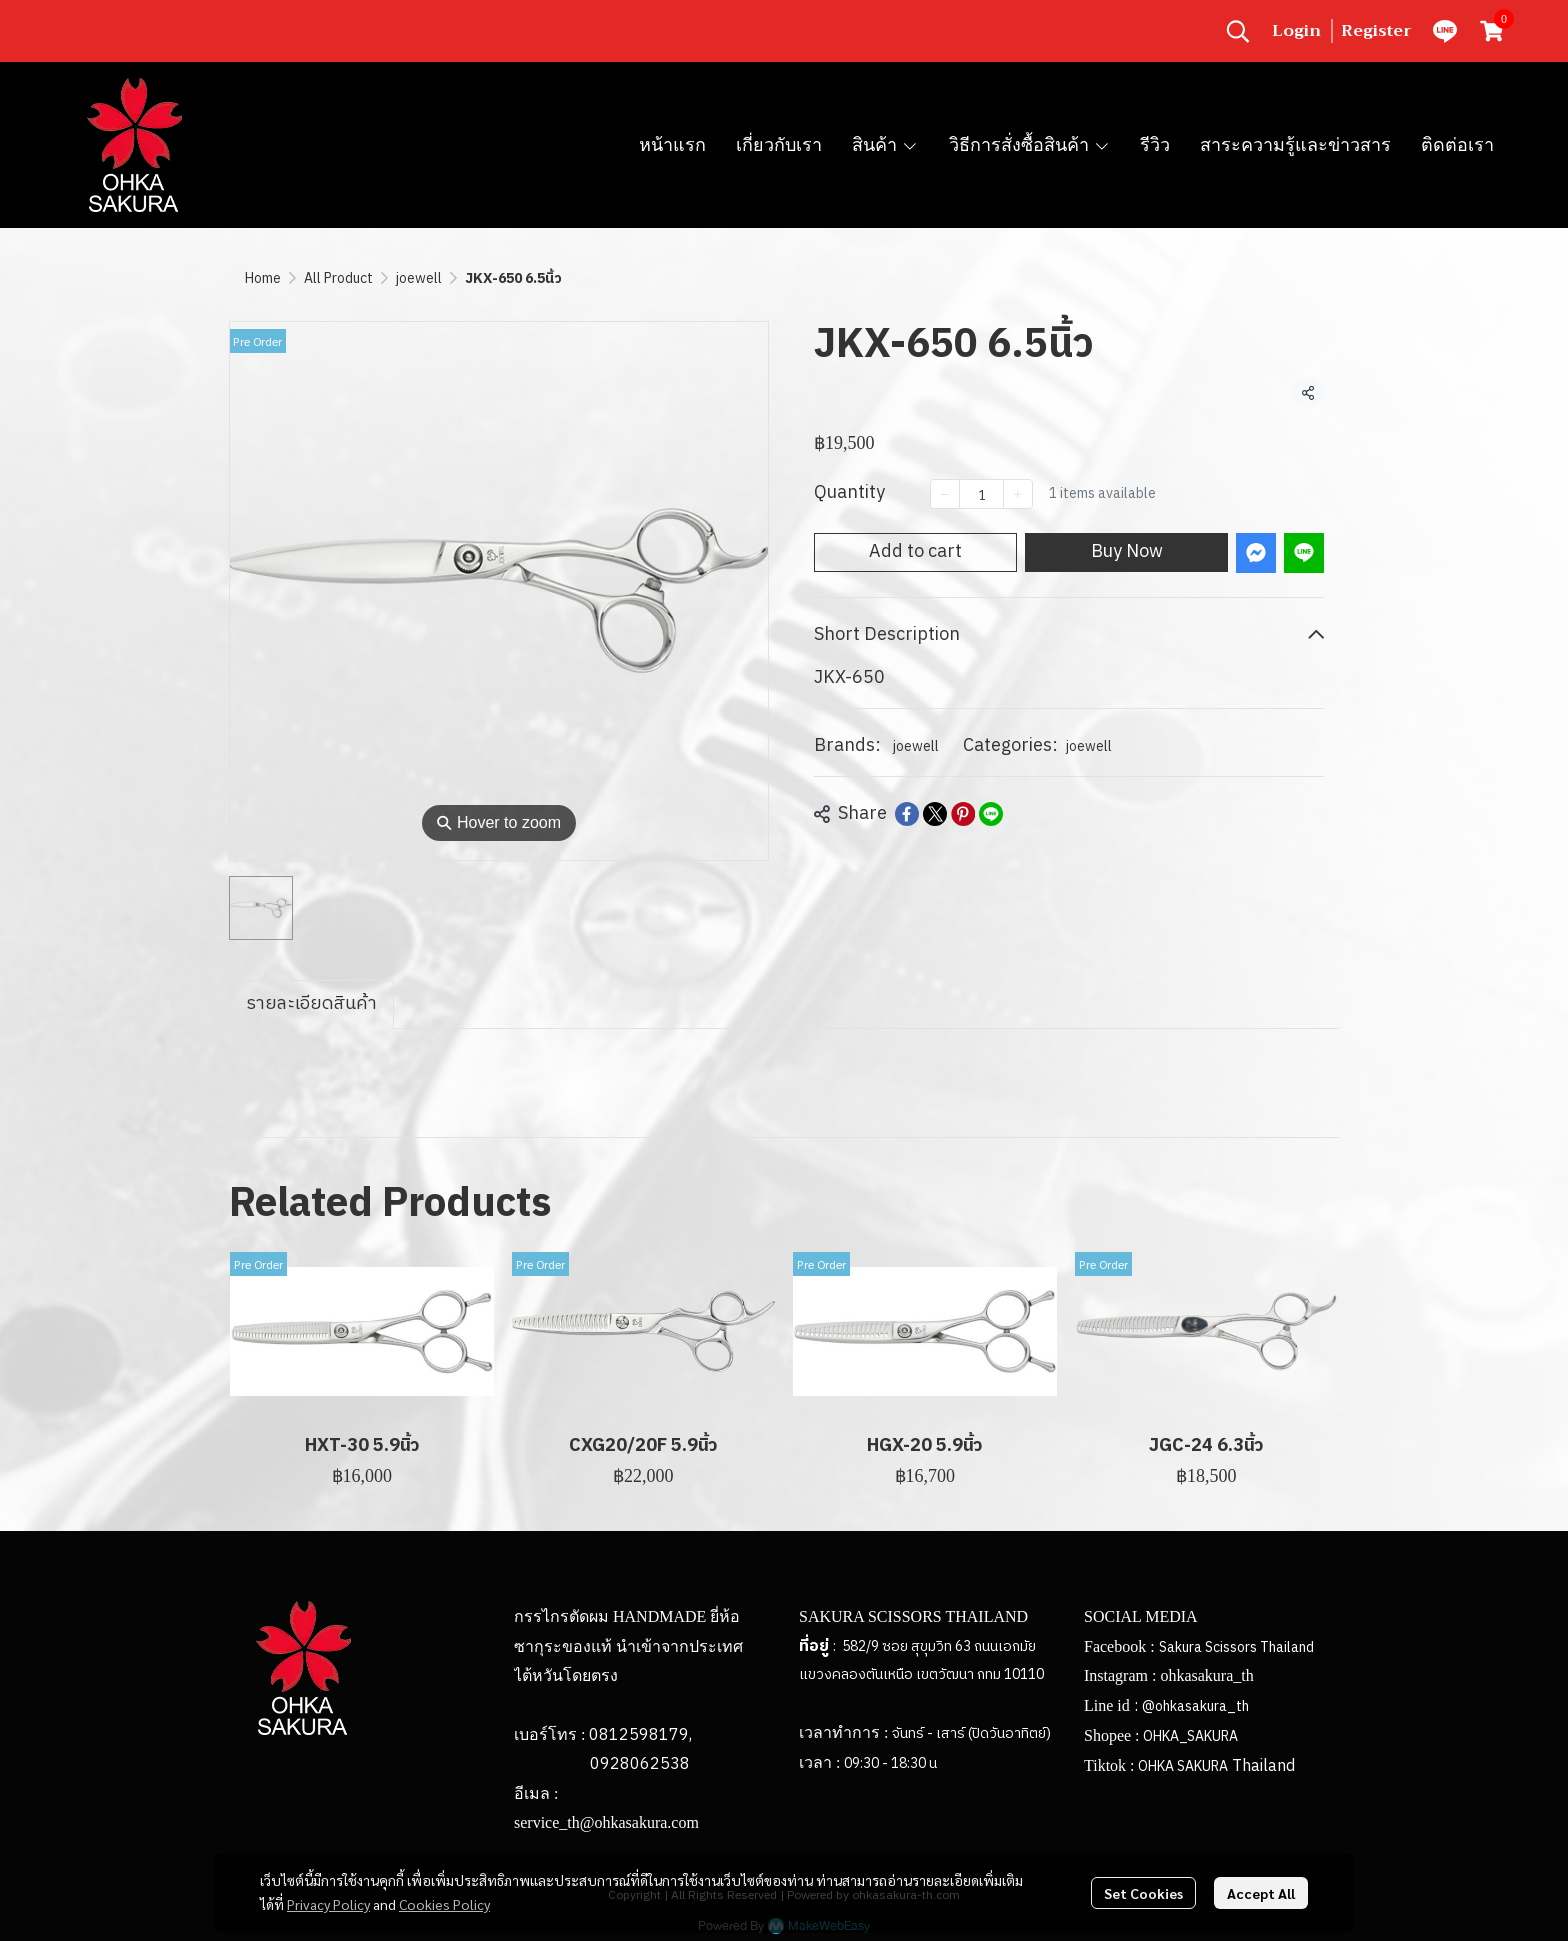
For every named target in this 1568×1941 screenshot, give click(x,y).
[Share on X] (935, 814)
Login (1296, 31)
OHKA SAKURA (1183, 1766)
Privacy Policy (328, 1904)
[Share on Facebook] (907, 814)
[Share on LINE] (991, 814)
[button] (1238, 31)
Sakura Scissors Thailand (1236, 1647)
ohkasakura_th (1206, 1675)
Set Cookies (1143, 1893)
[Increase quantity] (1018, 494)
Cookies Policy (444, 1904)
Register (1376, 31)
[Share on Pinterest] (963, 814)
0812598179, (640, 1735)
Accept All (1261, 1893)
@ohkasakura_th (1195, 1706)
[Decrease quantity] (945, 494)
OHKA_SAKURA (1190, 1736)
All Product (338, 278)
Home (263, 278)
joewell (419, 278)
